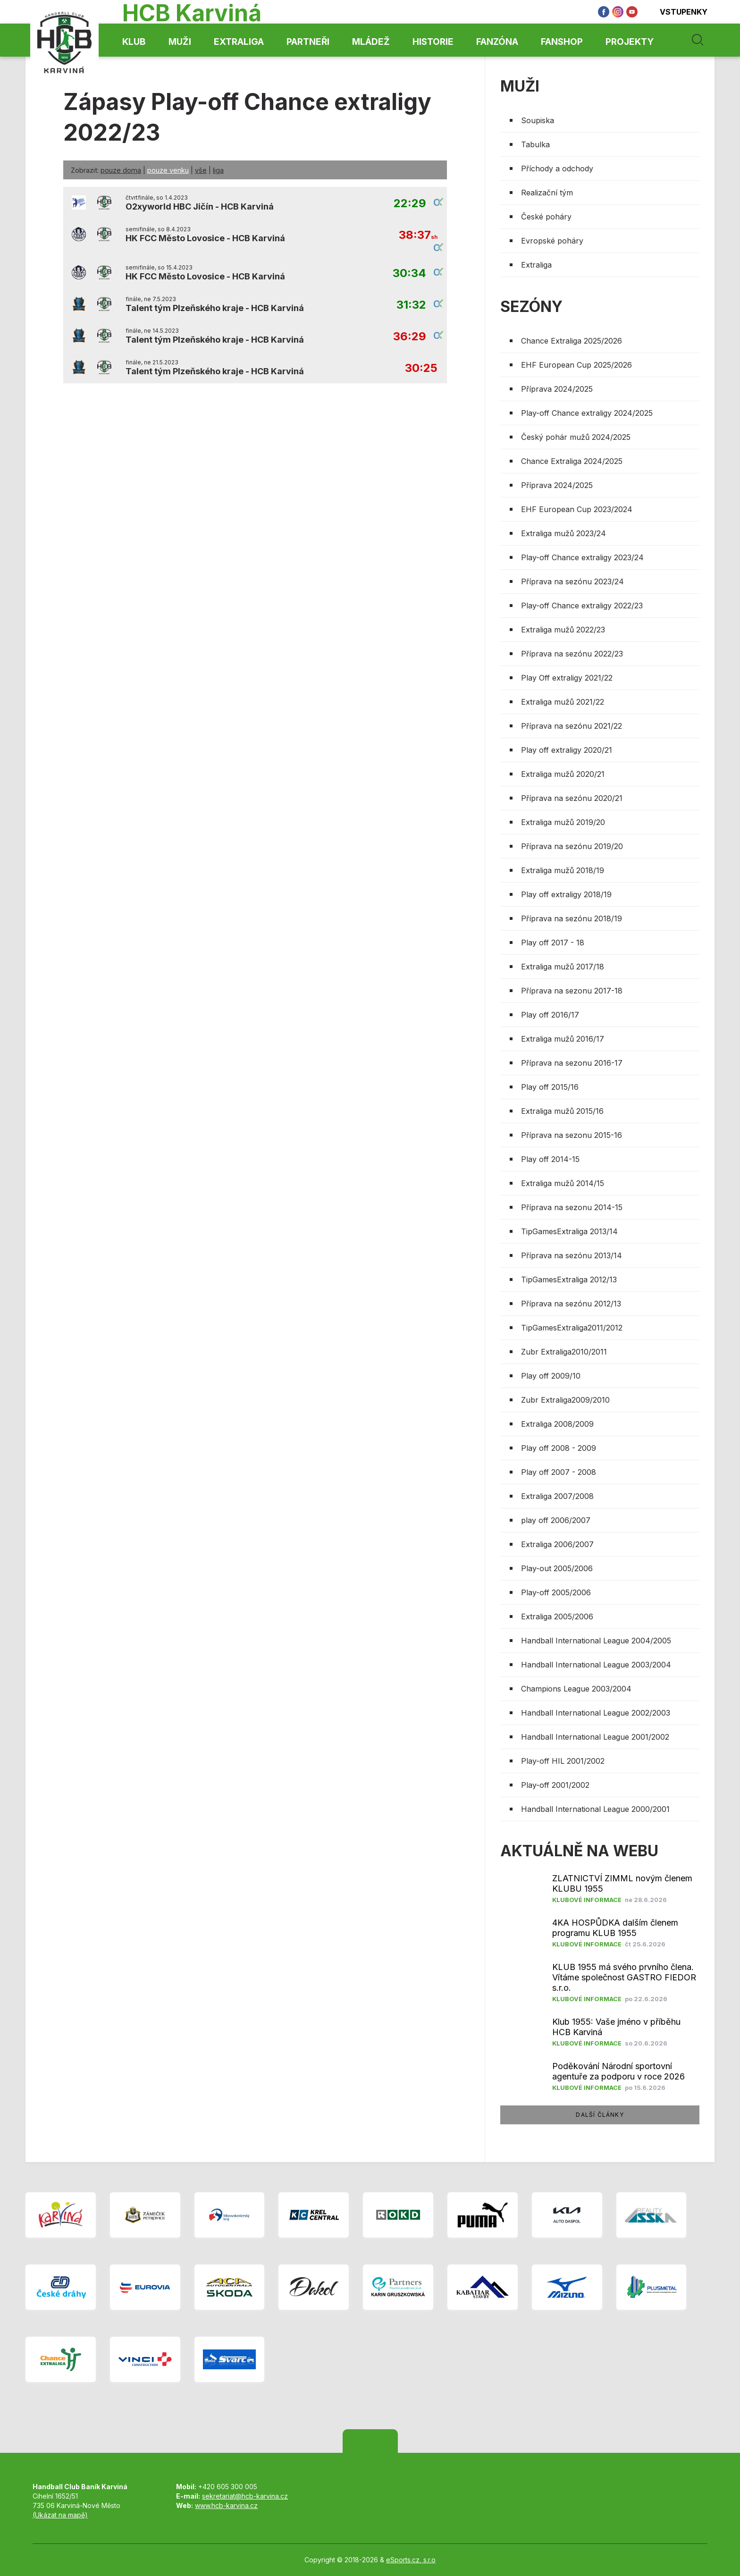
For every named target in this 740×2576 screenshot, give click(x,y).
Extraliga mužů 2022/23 (563, 629)
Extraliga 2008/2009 (557, 1424)
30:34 (409, 273)
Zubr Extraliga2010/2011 (564, 1351)
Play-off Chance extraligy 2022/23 (582, 605)
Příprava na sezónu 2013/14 (571, 1255)
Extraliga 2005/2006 (557, 1616)
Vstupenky (677, 12)
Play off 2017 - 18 (552, 942)
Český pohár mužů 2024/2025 (576, 437)
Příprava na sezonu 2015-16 (571, 1135)
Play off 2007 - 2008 (558, 1472)
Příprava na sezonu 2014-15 (571, 1207)
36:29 (409, 336)
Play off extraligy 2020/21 (566, 750)
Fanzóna (497, 41)
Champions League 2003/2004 (576, 1688)
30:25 (421, 368)
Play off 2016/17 (550, 1014)
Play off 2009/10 (550, 1376)
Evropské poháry (552, 240)
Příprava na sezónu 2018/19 (571, 918)
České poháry (546, 216)
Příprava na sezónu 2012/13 (571, 1303)
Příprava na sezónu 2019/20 (572, 846)
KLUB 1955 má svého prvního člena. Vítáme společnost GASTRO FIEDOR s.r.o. (624, 1977)
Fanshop (562, 41)
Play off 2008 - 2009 (558, 1448)
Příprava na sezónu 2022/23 (572, 653)
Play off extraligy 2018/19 (566, 894)
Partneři (307, 41)
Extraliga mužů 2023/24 (563, 533)
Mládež (371, 41)
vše (201, 170)
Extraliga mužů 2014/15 (562, 1183)
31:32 (411, 305)
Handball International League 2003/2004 (596, 1664)
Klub (134, 41)
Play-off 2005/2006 (556, 1592)
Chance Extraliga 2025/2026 (571, 340)
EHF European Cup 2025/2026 (576, 365)
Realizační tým (547, 192)
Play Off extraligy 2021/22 (567, 677)
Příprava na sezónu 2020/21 (571, 798)
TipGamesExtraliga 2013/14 (569, 1231)
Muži (179, 41)
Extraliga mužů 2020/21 (563, 774)
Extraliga (239, 41)
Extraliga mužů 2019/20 (563, 822)
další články (599, 2114)
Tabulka (535, 144)
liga (218, 170)
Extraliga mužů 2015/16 (562, 1111)
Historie (433, 41)
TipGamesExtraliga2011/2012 (571, 1327)
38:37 (418, 235)
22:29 (410, 203)
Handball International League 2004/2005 (596, 1640)
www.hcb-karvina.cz (226, 2505)
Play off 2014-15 (550, 1159)
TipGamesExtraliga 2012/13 (569, 1279)
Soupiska (537, 120)
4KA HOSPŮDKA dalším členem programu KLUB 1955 (615, 1928)
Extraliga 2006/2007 (557, 1544)
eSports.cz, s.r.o (411, 2560)
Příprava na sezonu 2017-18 (571, 990)
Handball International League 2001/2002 (595, 1737)
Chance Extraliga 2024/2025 (571, 461)
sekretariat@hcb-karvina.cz (245, 2496)
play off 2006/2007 (555, 1520)
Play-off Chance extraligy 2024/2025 (587, 413)
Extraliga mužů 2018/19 (562, 870)
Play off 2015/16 (550, 1087)
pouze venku (168, 170)
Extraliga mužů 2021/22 (562, 702)
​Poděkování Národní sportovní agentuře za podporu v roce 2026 (618, 2071)
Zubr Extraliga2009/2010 (565, 1400)
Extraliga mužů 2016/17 (562, 1039)
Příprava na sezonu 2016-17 (571, 1063)
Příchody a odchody (557, 168)
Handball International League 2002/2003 (595, 1712)
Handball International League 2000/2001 (595, 1809)
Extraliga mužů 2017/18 (562, 966)
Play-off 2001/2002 (555, 1785)
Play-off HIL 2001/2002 (563, 1761)
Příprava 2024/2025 (557, 389)
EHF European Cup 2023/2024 (576, 509)
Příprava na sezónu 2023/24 (572, 581)
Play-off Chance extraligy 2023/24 (582, 557)
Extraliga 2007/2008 (557, 1496)
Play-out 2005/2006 (557, 1568)
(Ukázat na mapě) (60, 2515)
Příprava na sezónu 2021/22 (571, 726)
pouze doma (121, 170)
